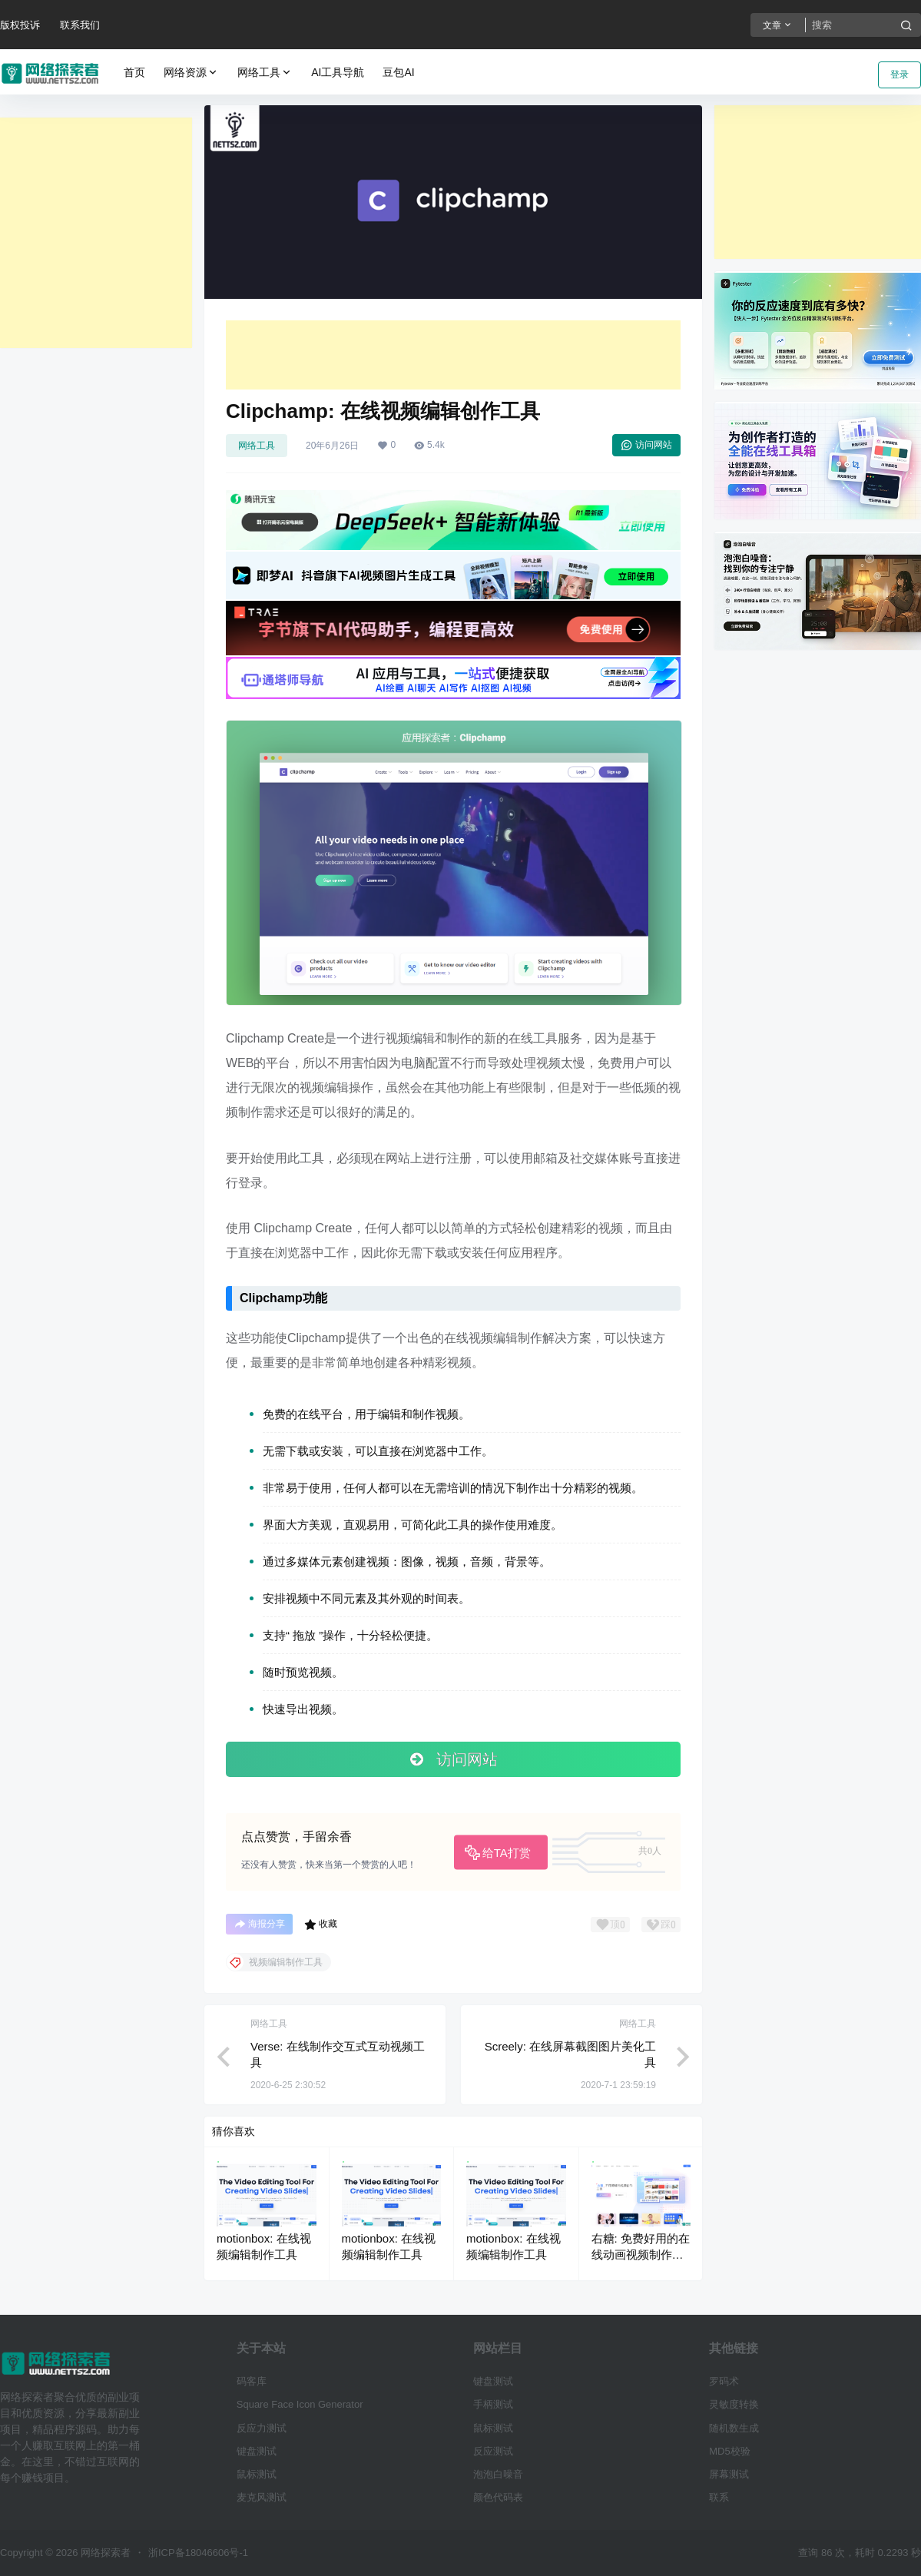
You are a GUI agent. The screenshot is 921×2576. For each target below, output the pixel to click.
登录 (899, 74)
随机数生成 (734, 2428)
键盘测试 (257, 2451)
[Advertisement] (96, 233)
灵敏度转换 (734, 2404)
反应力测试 (262, 2428)
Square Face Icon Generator (300, 2404)
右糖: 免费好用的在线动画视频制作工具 (640, 2254)
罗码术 (724, 2381)
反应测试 (493, 2451)
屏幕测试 (729, 2474)
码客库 (252, 2381)
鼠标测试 (257, 2474)
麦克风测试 (262, 2497)
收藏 (320, 1924)
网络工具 (265, 72)
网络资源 (191, 72)
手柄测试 (493, 2404)
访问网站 (646, 445)
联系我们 (80, 25)
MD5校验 (729, 2451)
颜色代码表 (498, 2497)
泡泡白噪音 (498, 2474)
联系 (719, 2497)
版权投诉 (20, 25)
